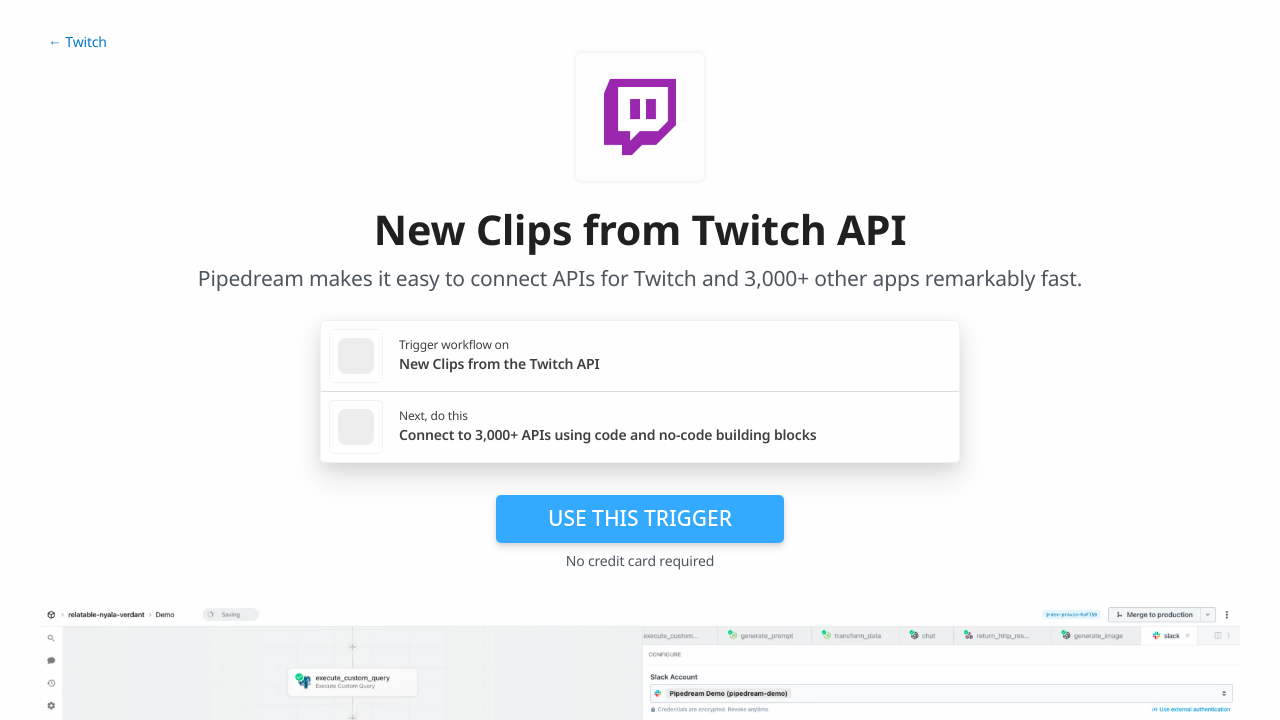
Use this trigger (640, 518)
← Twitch (77, 42)
